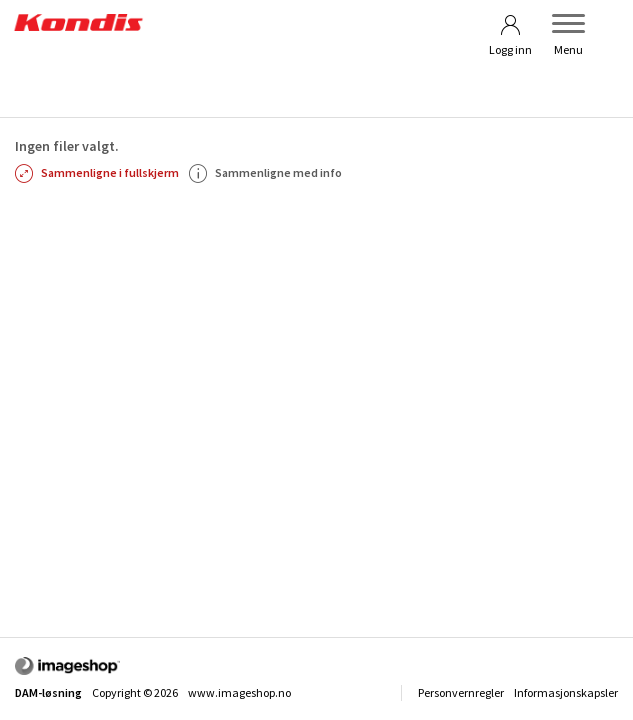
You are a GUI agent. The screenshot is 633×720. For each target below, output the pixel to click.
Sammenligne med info (265, 173)
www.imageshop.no (239, 692)
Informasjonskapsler (566, 692)
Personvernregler (461, 692)
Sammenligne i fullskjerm (97, 173)
